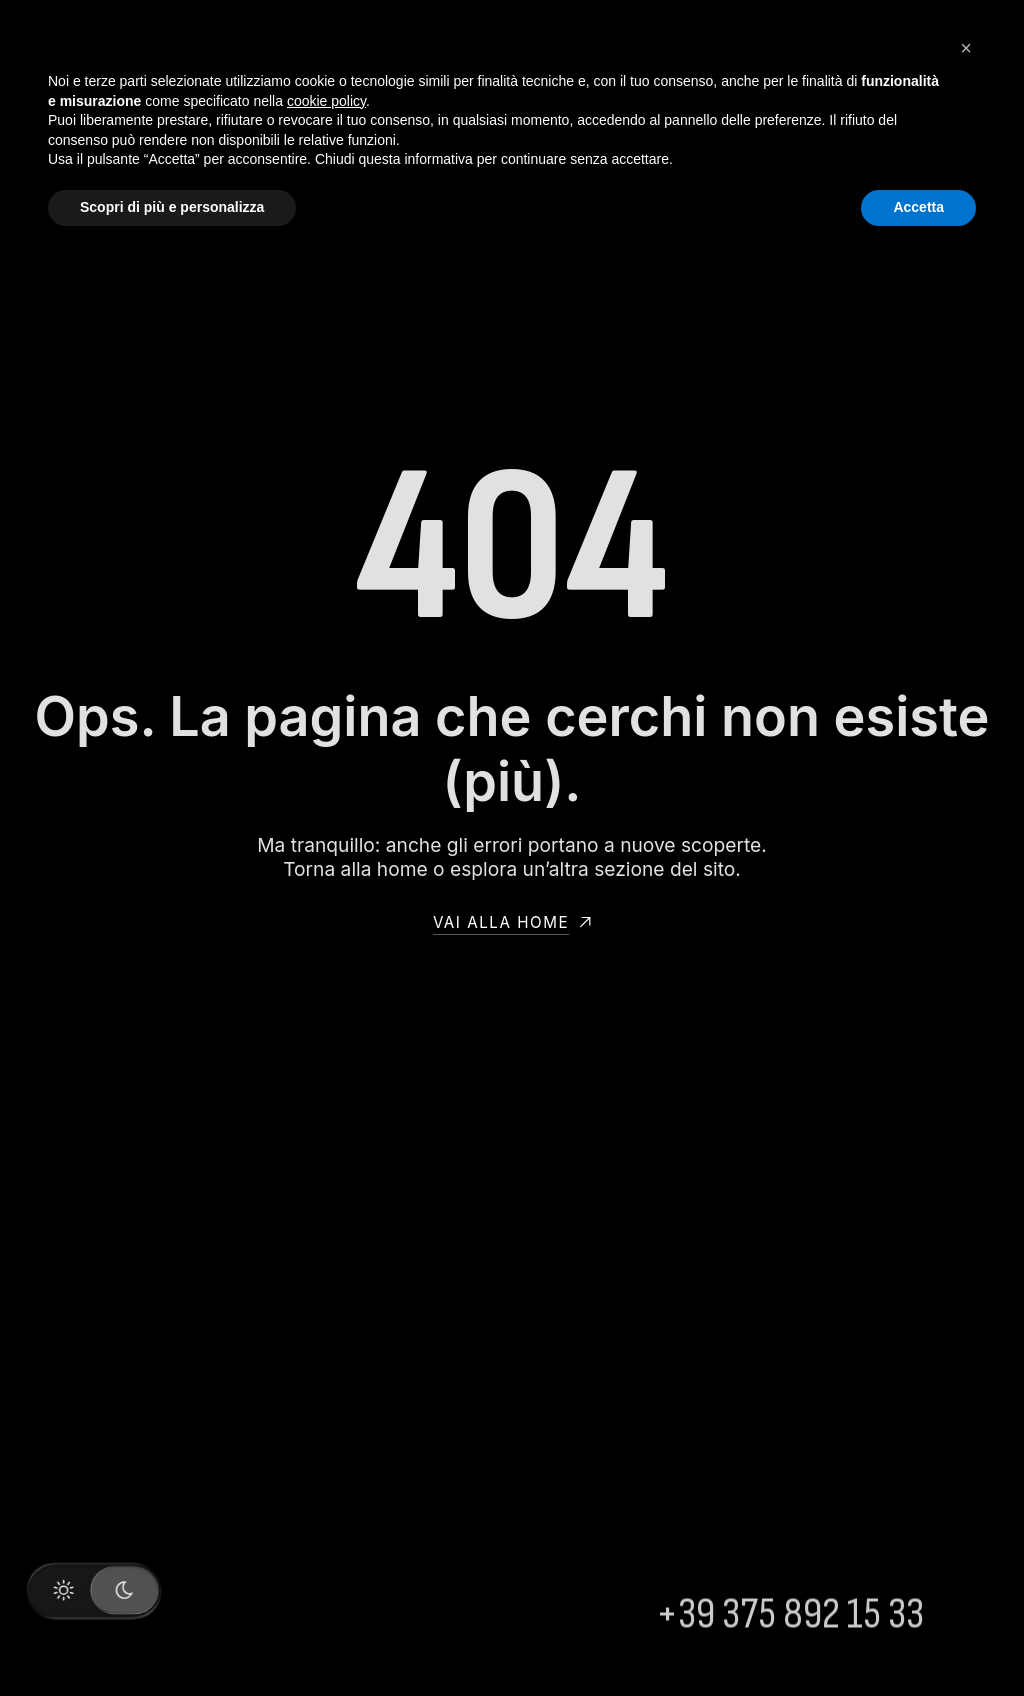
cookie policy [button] (326, 101)
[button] (966, 48)
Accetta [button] (918, 207)
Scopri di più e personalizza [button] (172, 207)
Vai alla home (512, 922)
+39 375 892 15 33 (790, 1634)
